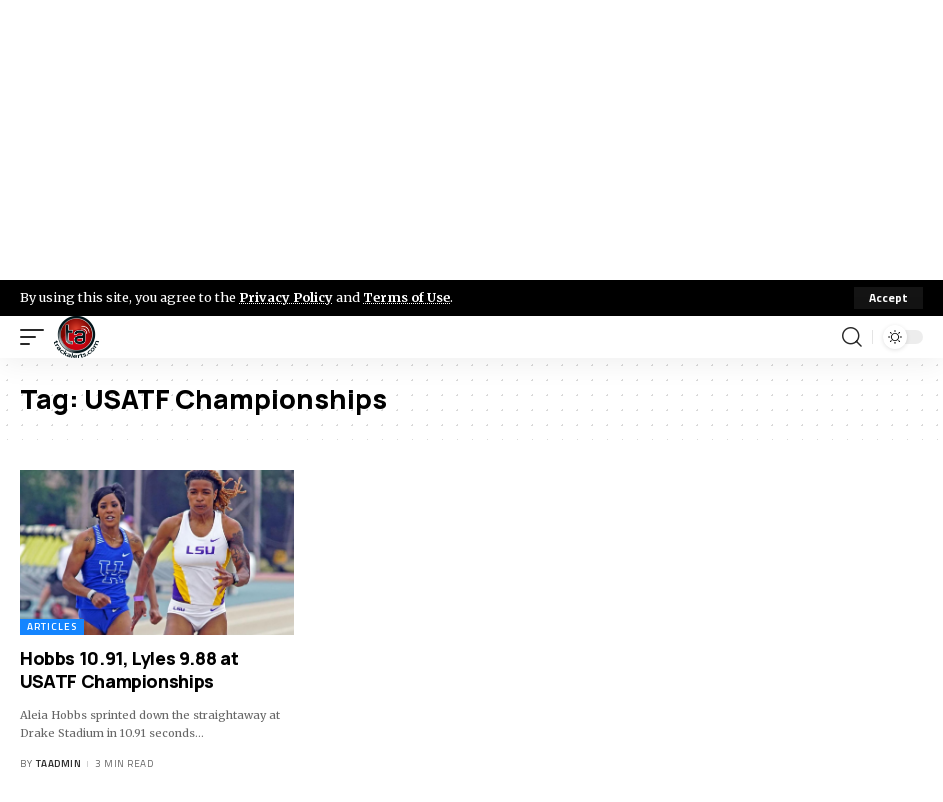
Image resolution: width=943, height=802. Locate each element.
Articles (52, 626)
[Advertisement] (471, 140)
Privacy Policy (286, 297)
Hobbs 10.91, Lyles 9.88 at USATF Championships (129, 669)
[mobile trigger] (37, 337)
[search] (852, 337)
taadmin (59, 763)
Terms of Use (406, 297)
